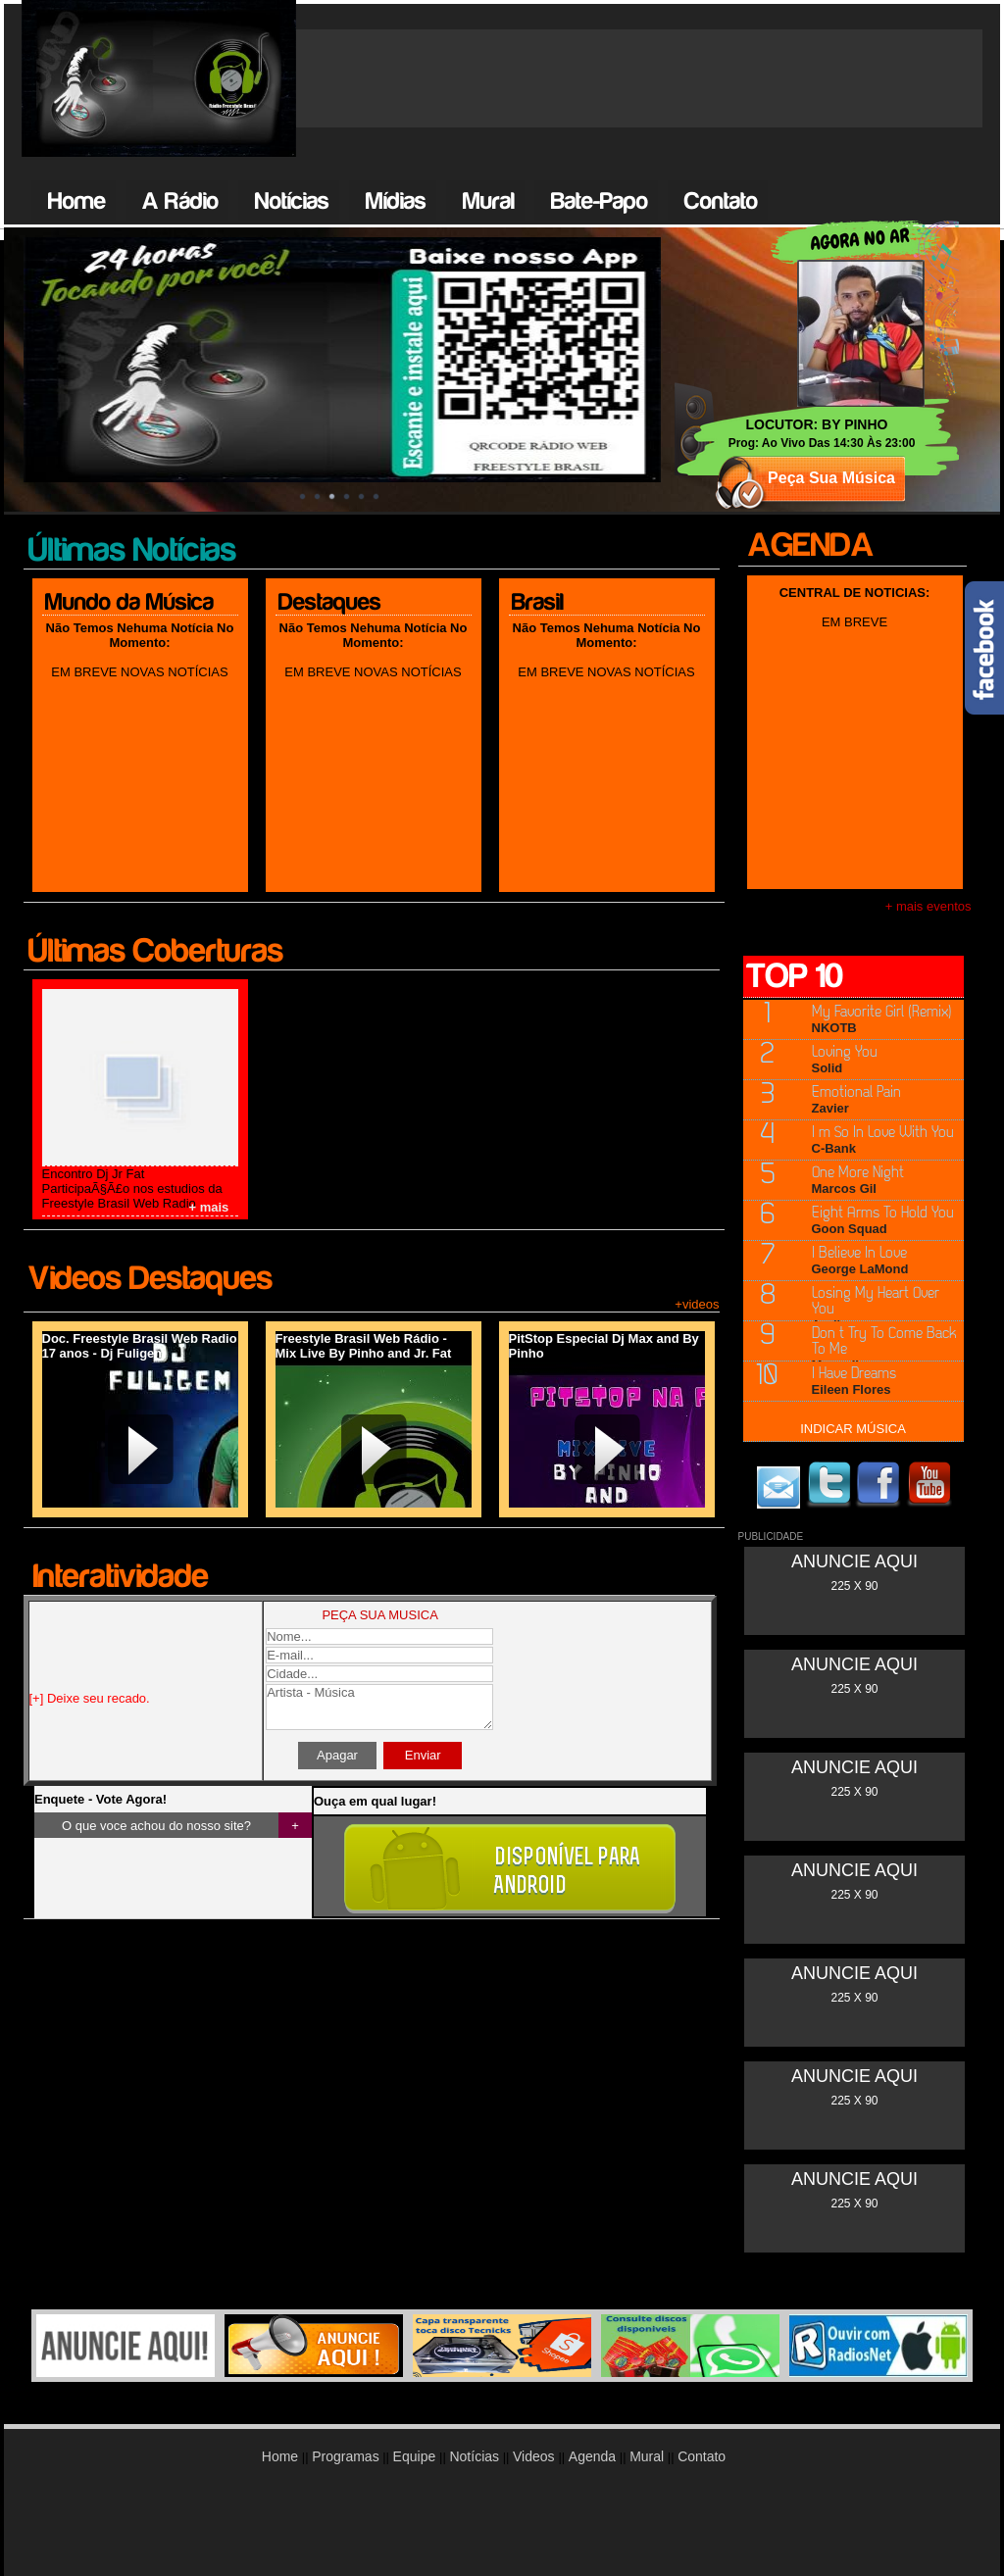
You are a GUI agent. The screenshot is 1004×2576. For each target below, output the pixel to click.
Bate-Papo (599, 201)
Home (77, 201)
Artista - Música (379, 1707)
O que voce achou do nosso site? (156, 1825)
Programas (345, 2456)
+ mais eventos (928, 906)
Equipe (416, 2456)
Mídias (396, 201)
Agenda (592, 2456)
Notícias (292, 201)
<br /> (854, 1591)
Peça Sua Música (831, 478)
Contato (721, 201)
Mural (489, 201)
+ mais (209, 1207)
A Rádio (180, 201)
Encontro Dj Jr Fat (93, 1173)
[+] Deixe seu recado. (89, 1698)
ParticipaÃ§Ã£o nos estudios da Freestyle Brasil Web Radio (132, 1196)
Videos (535, 2456)
